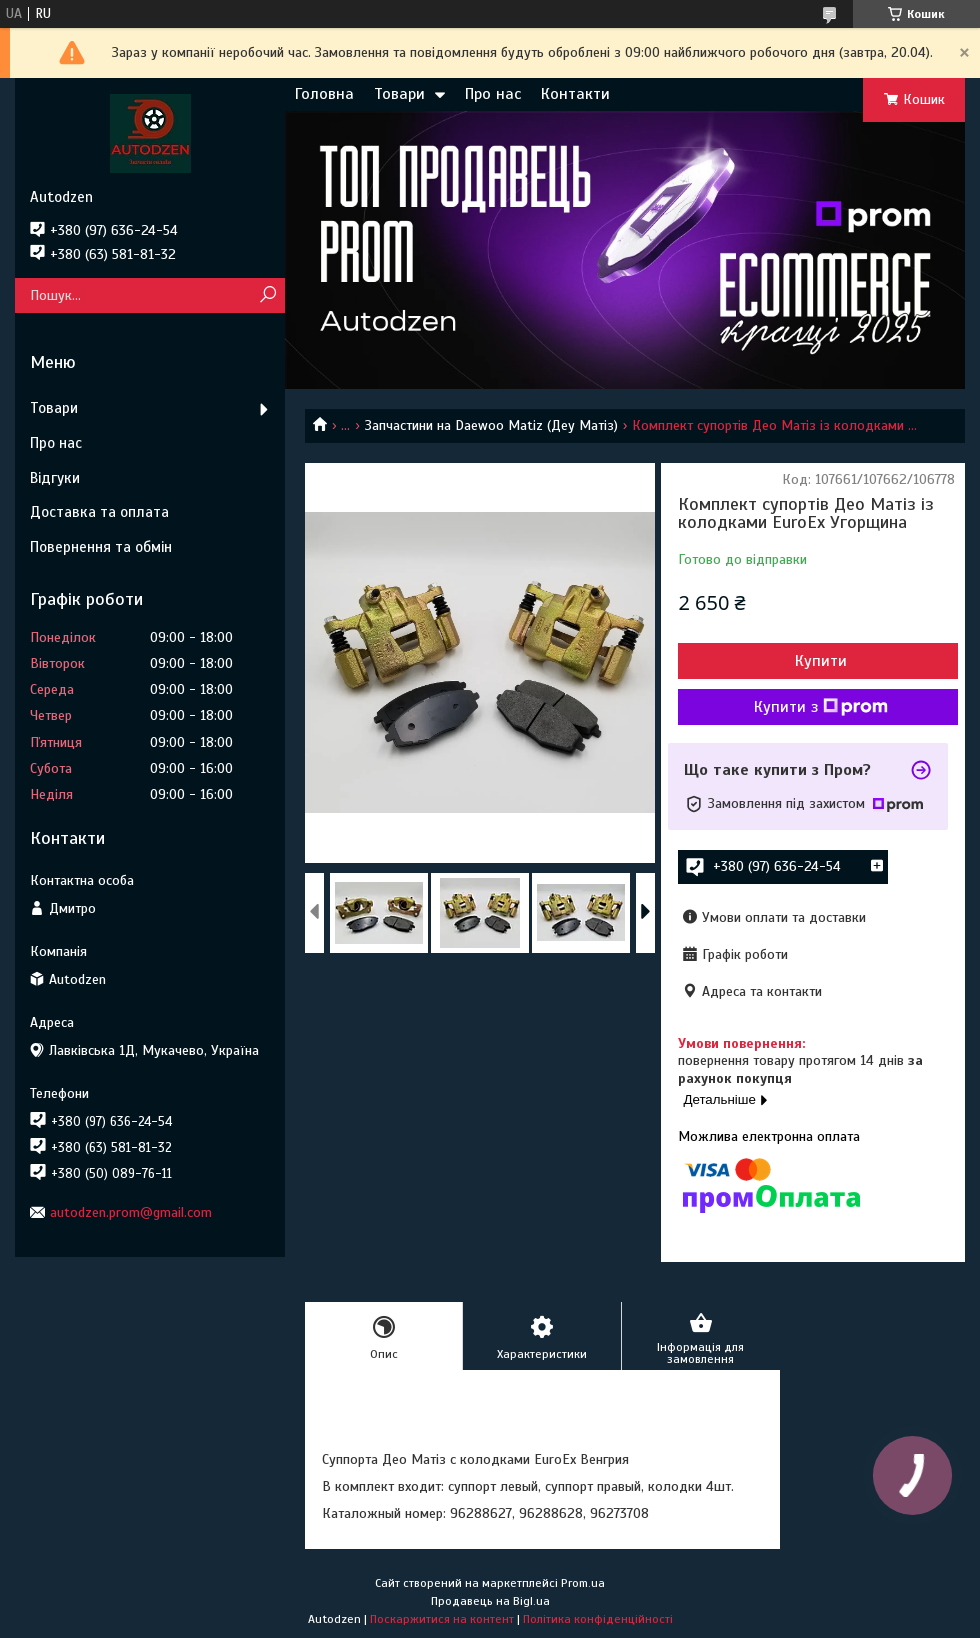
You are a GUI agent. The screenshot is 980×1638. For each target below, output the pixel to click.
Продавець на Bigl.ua (490, 1601)
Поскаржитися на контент (442, 1619)
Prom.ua (583, 1583)
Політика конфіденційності (598, 1619)
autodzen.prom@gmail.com (131, 1212)
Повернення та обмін (101, 547)
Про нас (493, 94)
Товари (399, 94)
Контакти (575, 94)
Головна (324, 94)
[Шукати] (267, 295)
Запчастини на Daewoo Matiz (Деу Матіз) (491, 425)
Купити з (821, 707)
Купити (821, 661)
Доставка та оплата (99, 512)
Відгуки (55, 478)
